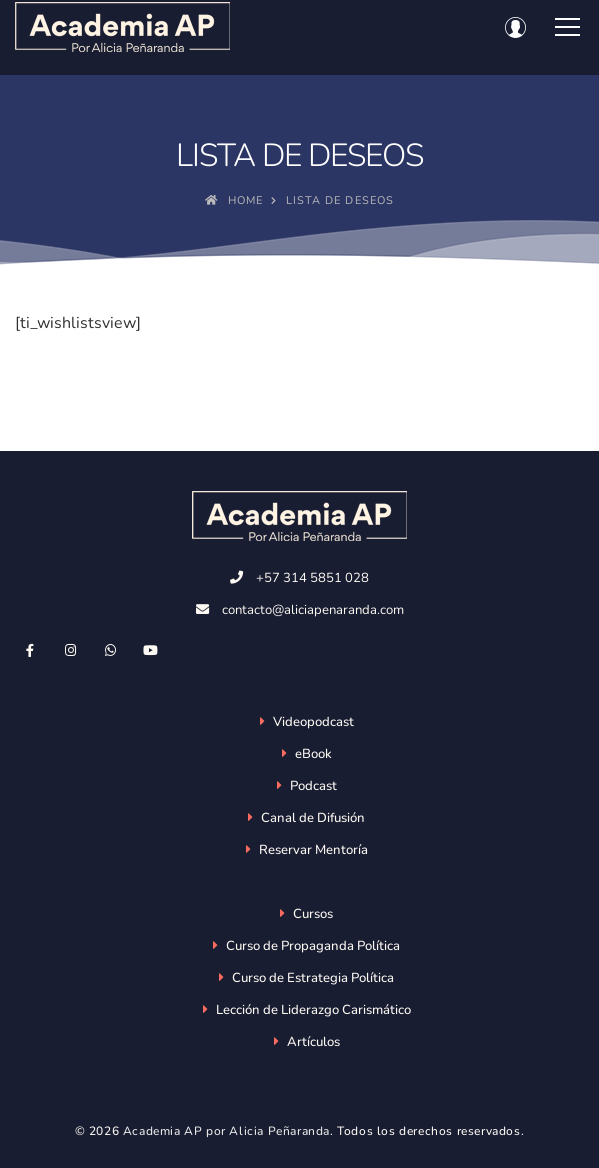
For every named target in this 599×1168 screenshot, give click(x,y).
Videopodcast (313, 722)
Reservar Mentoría (313, 850)
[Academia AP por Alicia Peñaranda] (122, 27)
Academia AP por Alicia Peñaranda (226, 1131)
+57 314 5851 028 (312, 578)
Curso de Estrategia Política (313, 978)
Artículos (313, 1042)
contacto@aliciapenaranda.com (313, 610)
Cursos (313, 914)
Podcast (313, 786)
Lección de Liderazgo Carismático (313, 1010)
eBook (313, 754)
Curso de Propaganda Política (313, 946)
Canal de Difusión (313, 818)
